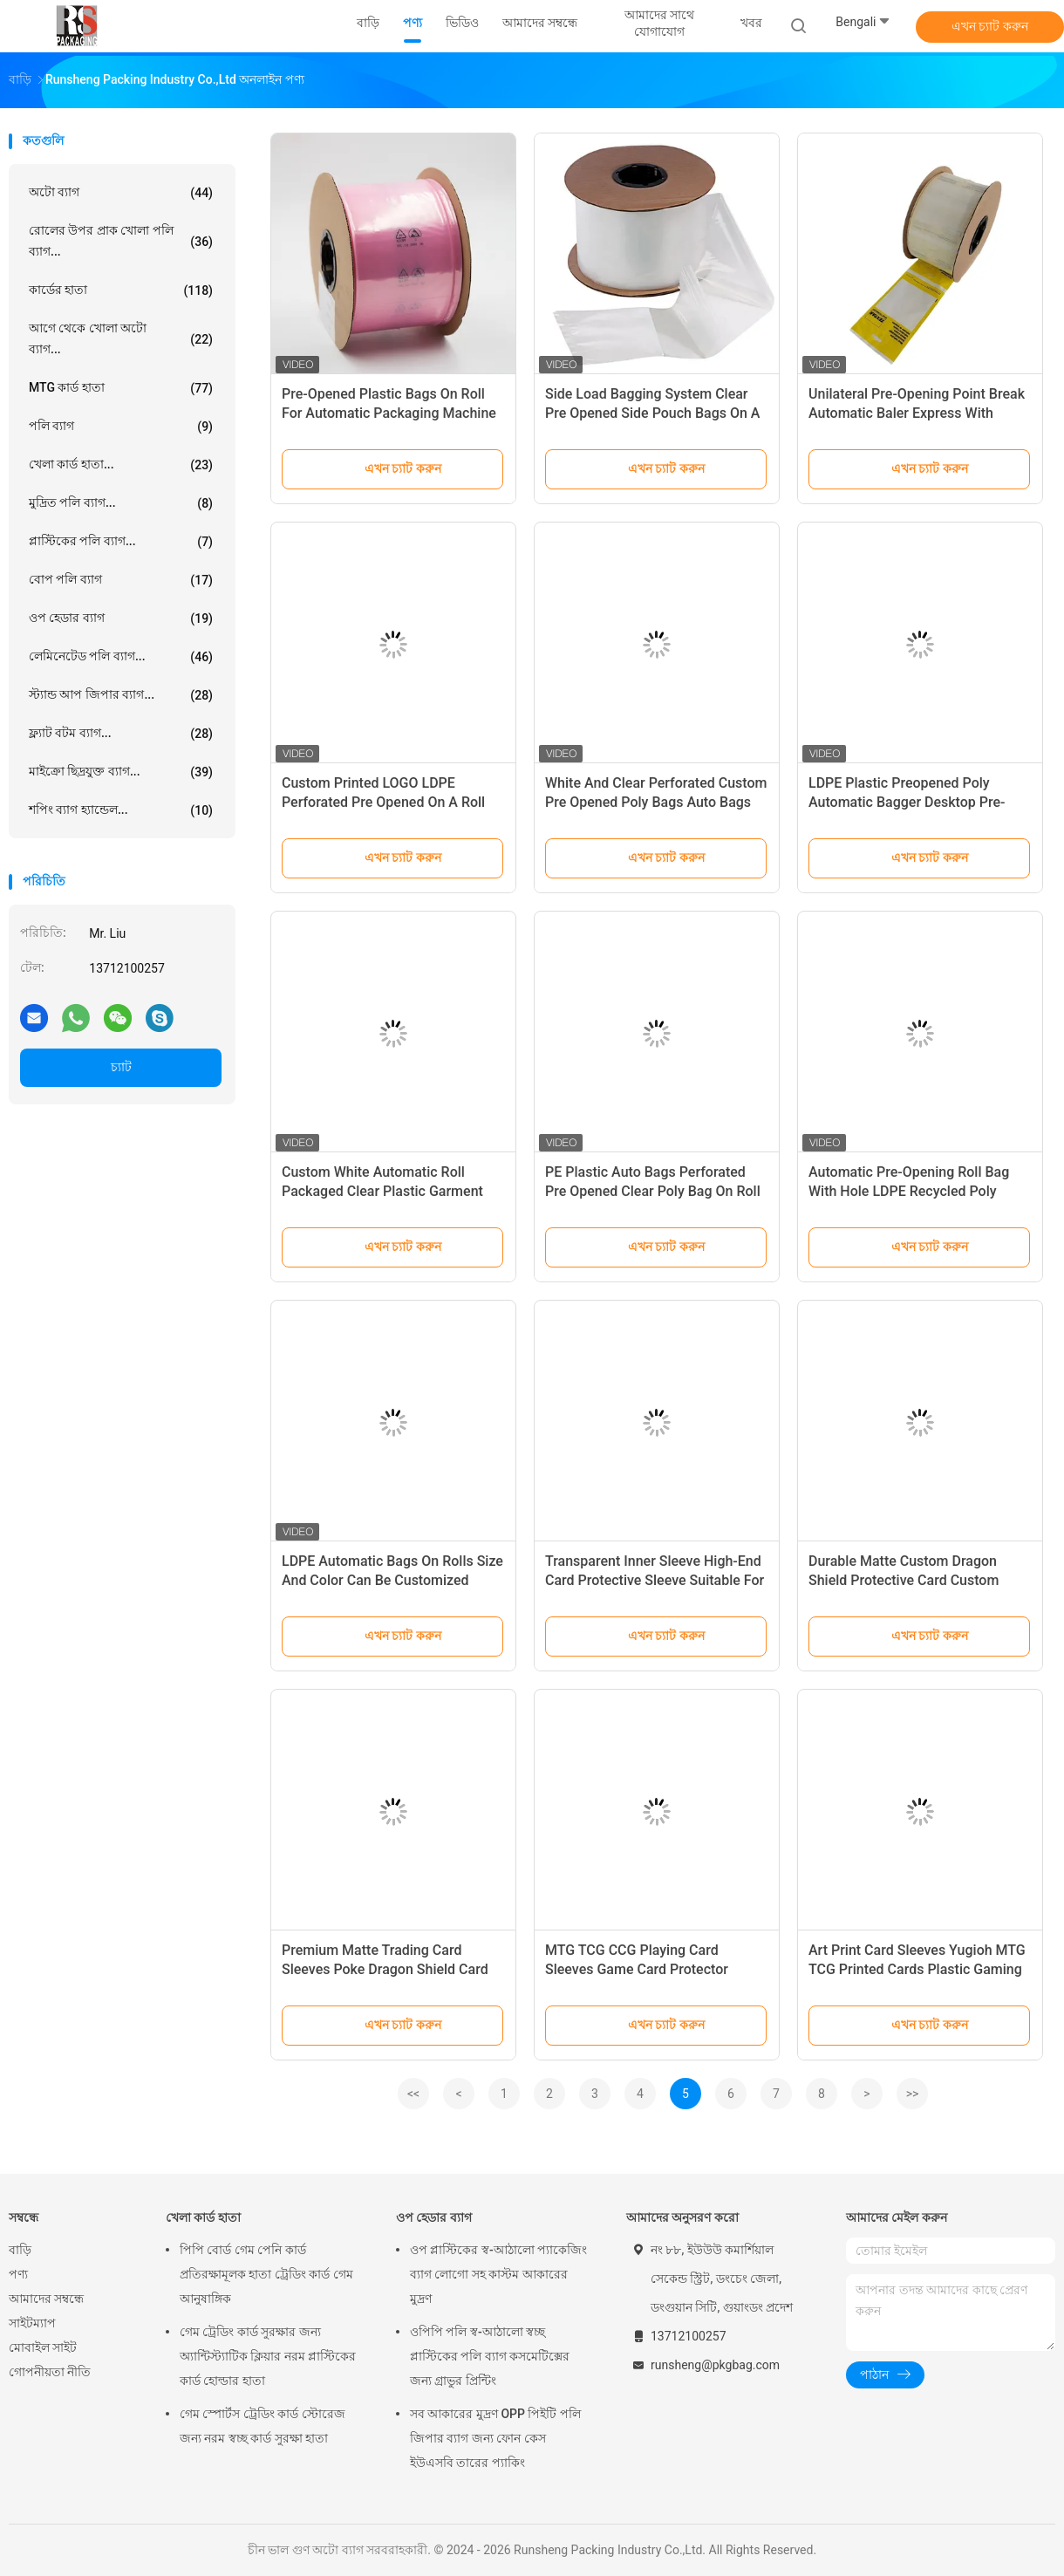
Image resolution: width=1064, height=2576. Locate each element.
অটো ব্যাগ (121, 193)
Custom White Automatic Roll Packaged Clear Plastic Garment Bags (382, 1191)
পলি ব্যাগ (121, 426)
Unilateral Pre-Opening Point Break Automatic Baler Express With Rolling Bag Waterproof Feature (916, 413)
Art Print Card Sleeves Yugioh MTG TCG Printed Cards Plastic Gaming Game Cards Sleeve (917, 1969)
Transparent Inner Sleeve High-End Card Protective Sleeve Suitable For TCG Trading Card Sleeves (654, 1580)
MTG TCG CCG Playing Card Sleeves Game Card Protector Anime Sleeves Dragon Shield (636, 1969)
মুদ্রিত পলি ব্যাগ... (121, 503)
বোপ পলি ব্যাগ (121, 580)
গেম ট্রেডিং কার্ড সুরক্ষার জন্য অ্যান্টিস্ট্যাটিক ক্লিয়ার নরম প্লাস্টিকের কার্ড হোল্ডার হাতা (268, 2356)
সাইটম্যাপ (32, 2323)
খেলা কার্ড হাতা (203, 2217)
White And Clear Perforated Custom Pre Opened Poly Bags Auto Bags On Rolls (656, 802)
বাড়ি (20, 2250)
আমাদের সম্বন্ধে (46, 2299)
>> (912, 2094)
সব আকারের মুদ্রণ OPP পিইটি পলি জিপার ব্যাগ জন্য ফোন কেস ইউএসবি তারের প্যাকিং (495, 2438)
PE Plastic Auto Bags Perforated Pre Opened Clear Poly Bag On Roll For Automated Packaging (652, 1191)
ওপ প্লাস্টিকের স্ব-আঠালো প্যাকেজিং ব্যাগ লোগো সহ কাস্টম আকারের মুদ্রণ (498, 2274)
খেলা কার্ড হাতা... (121, 465)
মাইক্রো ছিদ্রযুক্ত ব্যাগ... (121, 772)
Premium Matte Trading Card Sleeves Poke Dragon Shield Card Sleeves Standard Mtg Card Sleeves (392, 1969)
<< (413, 2094)
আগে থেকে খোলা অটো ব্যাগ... (121, 338)
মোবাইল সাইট (43, 2347)
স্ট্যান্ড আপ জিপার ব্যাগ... (121, 695)
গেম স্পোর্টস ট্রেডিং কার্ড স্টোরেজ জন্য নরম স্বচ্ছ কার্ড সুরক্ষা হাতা (262, 2426)
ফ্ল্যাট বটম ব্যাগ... (121, 733)
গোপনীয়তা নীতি (50, 2372)
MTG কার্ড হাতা (121, 388)
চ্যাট (121, 1067)
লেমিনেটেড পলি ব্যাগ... (121, 657)
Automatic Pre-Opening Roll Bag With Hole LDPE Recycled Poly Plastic (908, 1191)
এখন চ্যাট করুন (989, 26)
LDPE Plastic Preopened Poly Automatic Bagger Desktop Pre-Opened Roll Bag (907, 802)
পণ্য (18, 2274)
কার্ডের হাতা (121, 290)
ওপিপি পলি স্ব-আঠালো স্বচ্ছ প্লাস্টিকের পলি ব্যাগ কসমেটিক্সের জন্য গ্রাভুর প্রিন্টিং (490, 2356)
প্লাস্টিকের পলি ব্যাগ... (121, 541)
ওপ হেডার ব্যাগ (121, 618)
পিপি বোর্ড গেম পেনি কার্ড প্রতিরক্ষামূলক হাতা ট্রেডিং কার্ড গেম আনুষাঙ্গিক (266, 2274)
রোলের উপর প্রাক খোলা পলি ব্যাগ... (121, 240)
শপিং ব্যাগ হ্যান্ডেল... (121, 810)
